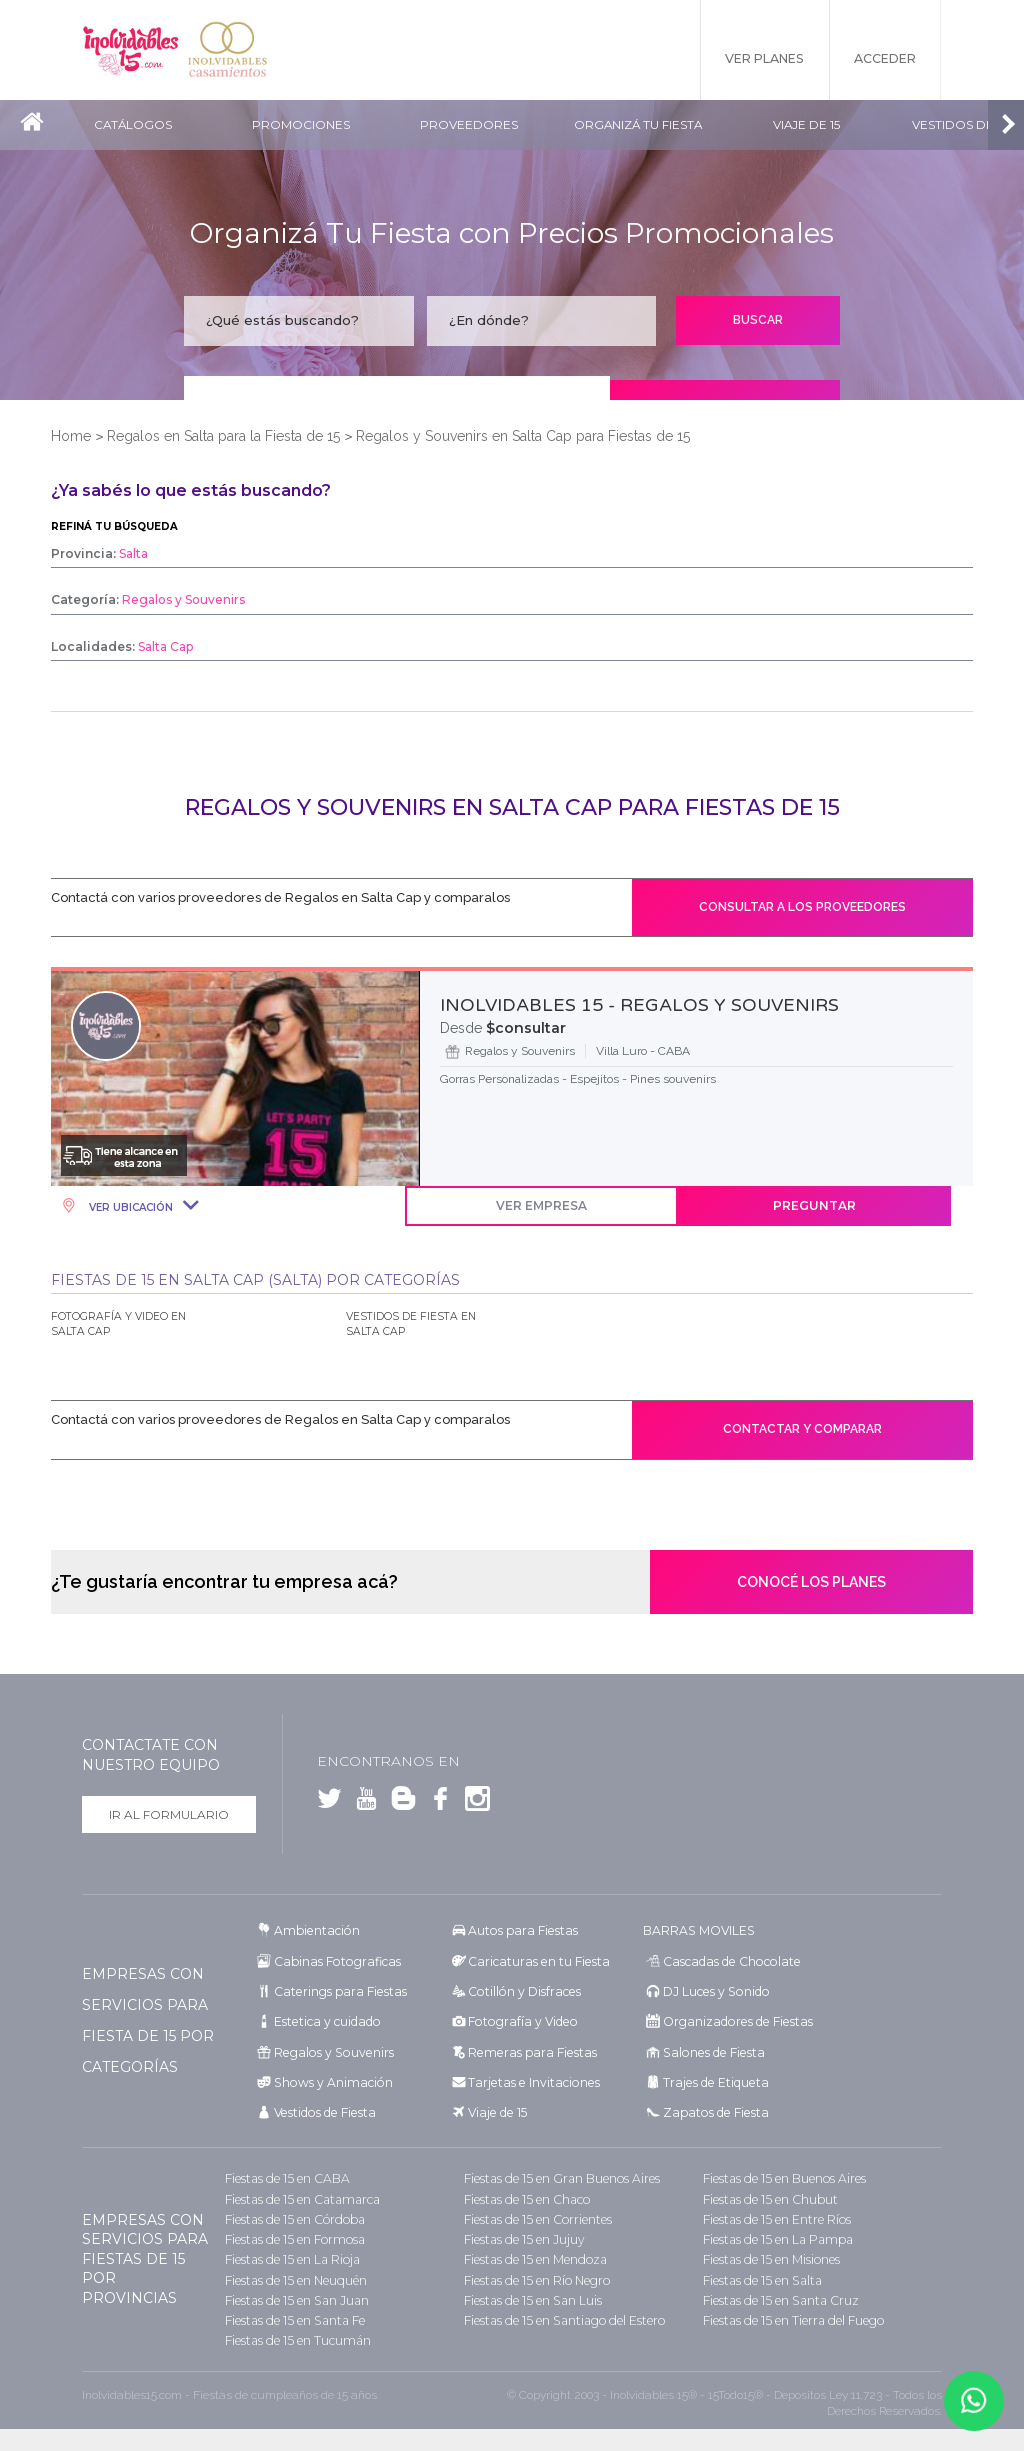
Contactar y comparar (802, 1429)
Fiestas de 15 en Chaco (525, 2196)
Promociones (303, 125)
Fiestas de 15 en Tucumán (296, 2336)
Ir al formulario (169, 1814)
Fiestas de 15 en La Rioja (290, 2256)
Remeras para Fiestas (529, 2050)
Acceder (883, 59)
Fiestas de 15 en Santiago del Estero (562, 2316)
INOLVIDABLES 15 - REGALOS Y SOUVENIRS (639, 1005)
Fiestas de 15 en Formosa (293, 2236)
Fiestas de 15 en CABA (285, 2176)
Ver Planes (756, 59)
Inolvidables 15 (132, 50)
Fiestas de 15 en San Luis (531, 2296)
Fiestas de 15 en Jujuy (523, 2236)
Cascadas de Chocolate (728, 1960)
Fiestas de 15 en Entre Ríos (776, 2216)
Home (71, 436)
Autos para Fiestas (520, 1930)
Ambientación (315, 1930)
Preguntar (834, 1205)
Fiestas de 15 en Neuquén (295, 2276)
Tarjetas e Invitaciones (530, 2080)
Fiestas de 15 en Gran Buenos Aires (559, 2176)
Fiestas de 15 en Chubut (769, 2196)
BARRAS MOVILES (698, 1930)
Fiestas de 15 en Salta (760, 2276)
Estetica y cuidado (325, 2020)
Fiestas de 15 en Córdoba (293, 2216)
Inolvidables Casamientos (232, 50)
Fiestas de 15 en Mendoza (534, 2256)
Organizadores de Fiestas (734, 2020)
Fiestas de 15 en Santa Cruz (778, 2296)
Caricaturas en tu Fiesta (536, 1960)
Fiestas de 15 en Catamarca (299, 2196)
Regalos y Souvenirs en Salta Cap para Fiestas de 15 (523, 436)
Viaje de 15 (813, 125)
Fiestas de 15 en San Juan (294, 2296)
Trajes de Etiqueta (713, 2080)
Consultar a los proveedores (802, 907)
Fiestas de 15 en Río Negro (536, 2276)
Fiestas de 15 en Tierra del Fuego (792, 2316)
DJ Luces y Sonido (714, 1990)
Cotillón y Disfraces (522, 1990)
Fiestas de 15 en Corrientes (536, 2216)
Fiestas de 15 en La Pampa (775, 2236)
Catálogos (133, 125)
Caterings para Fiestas (337, 1990)
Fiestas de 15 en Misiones (770, 2256)
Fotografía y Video (519, 2020)
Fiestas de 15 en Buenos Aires (783, 2176)
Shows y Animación (330, 2080)
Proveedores (474, 125)
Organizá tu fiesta (643, 125)
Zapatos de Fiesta (712, 2110)
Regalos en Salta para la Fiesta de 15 (223, 436)
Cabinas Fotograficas (334, 1960)
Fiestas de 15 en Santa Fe (292, 2316)
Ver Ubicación (129, 1207)
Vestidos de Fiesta (322, 2110)
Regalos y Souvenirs (330, 2050)
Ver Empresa (558, 1205)
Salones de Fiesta (710, 2050)
